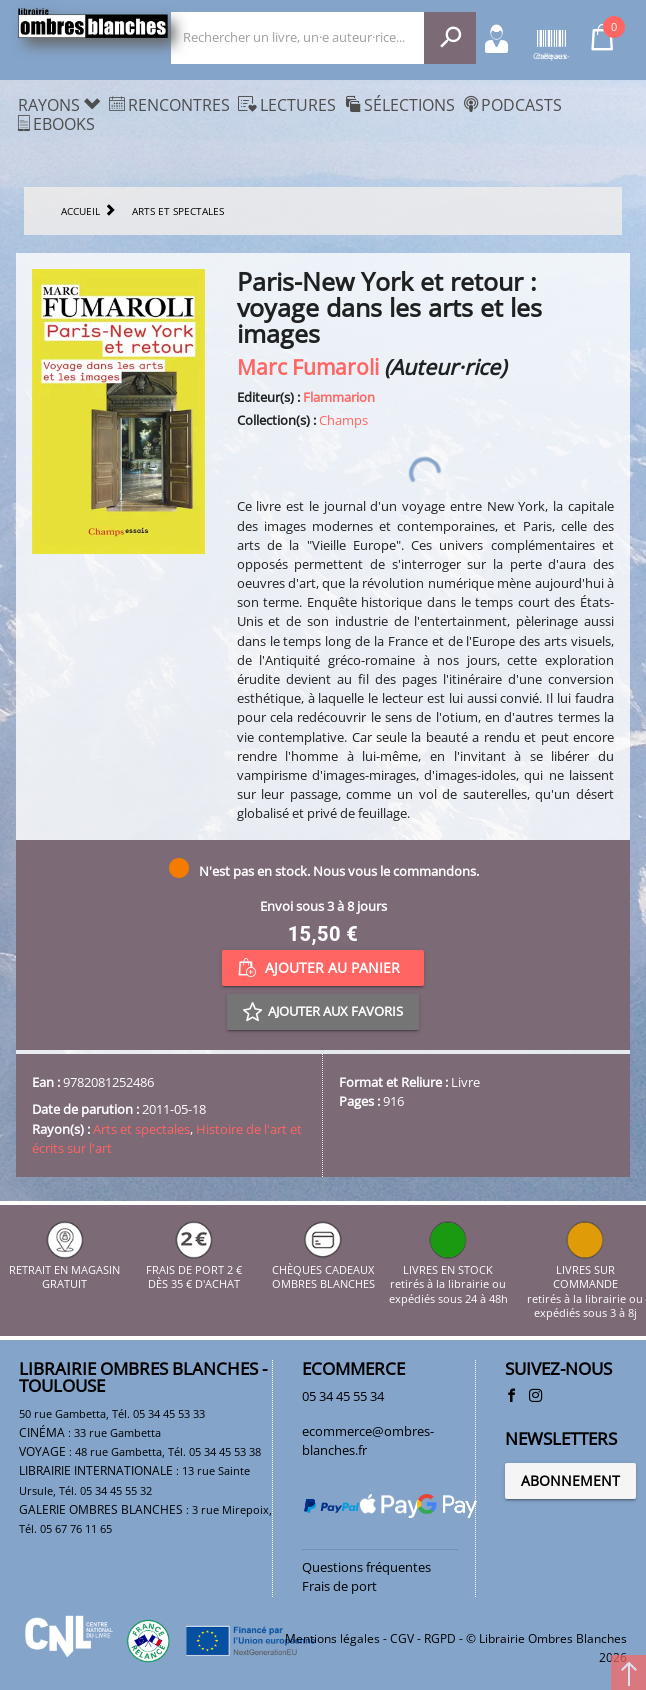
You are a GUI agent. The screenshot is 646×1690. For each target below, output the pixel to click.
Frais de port (339, 1586)
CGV (402, 1638)
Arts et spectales (141, 1129)
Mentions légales (332, 1638)
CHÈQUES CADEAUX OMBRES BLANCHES (323, 1269)
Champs (343, 420)
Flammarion (339, 397)
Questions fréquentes (366, 1567)
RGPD (440, 1638)
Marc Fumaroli (308, 366)
